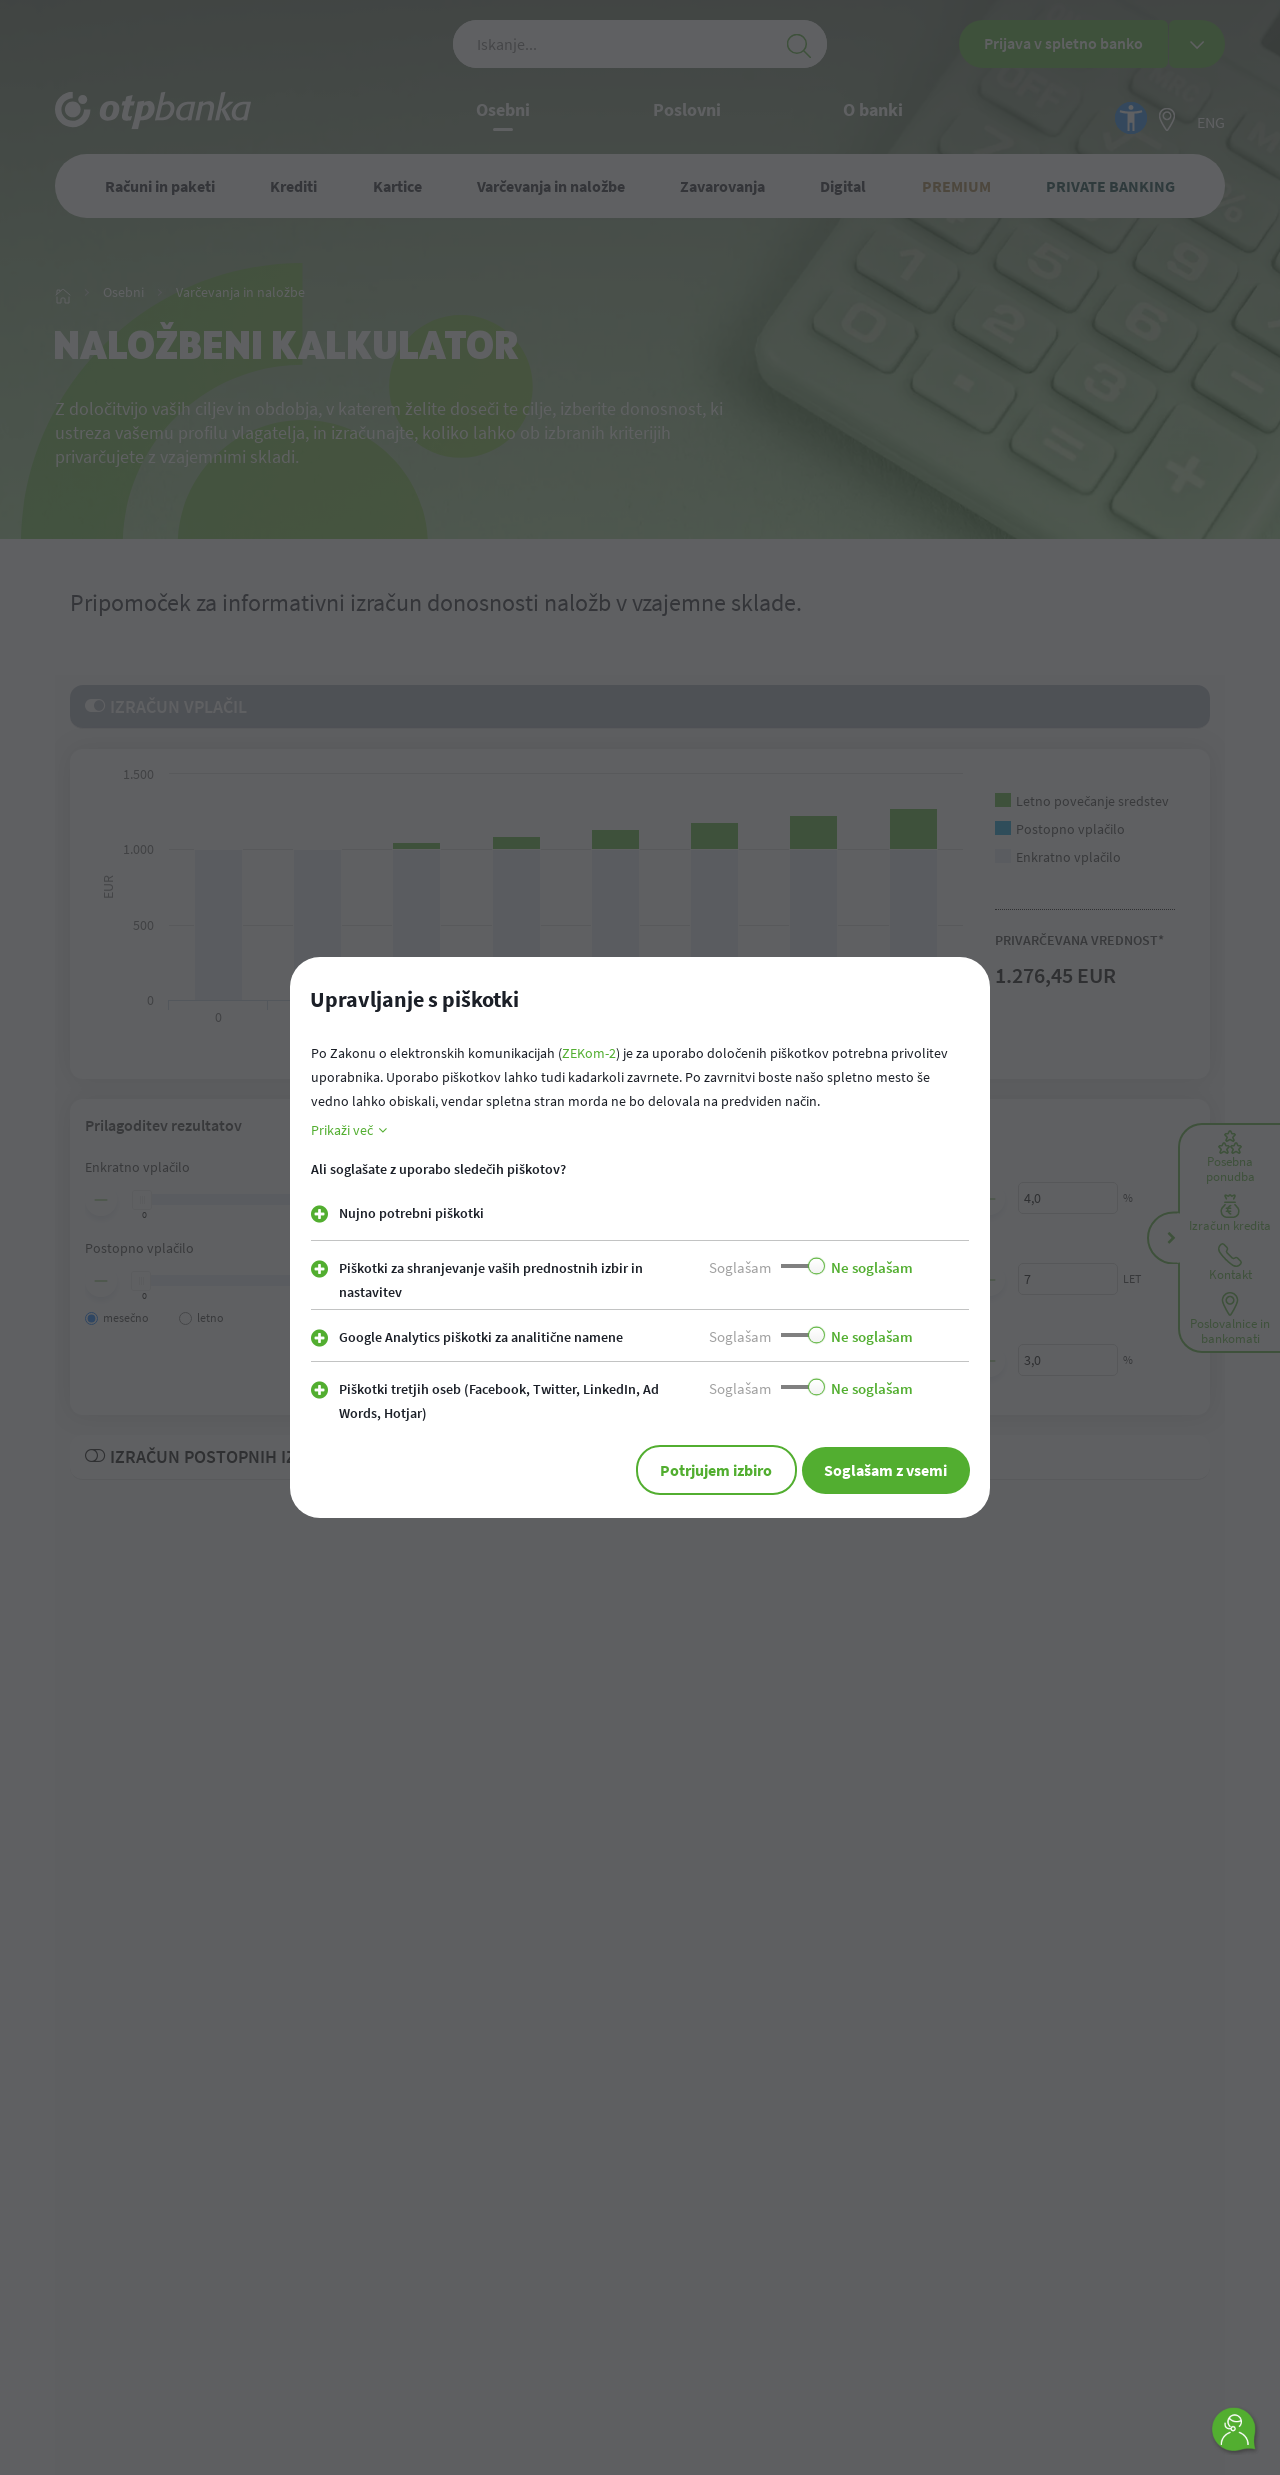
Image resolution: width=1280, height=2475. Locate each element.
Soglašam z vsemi (876, 1470)
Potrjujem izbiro (688, 1470)
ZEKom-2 (589, 1053)
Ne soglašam (872, 1267)
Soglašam (740, 1267)
